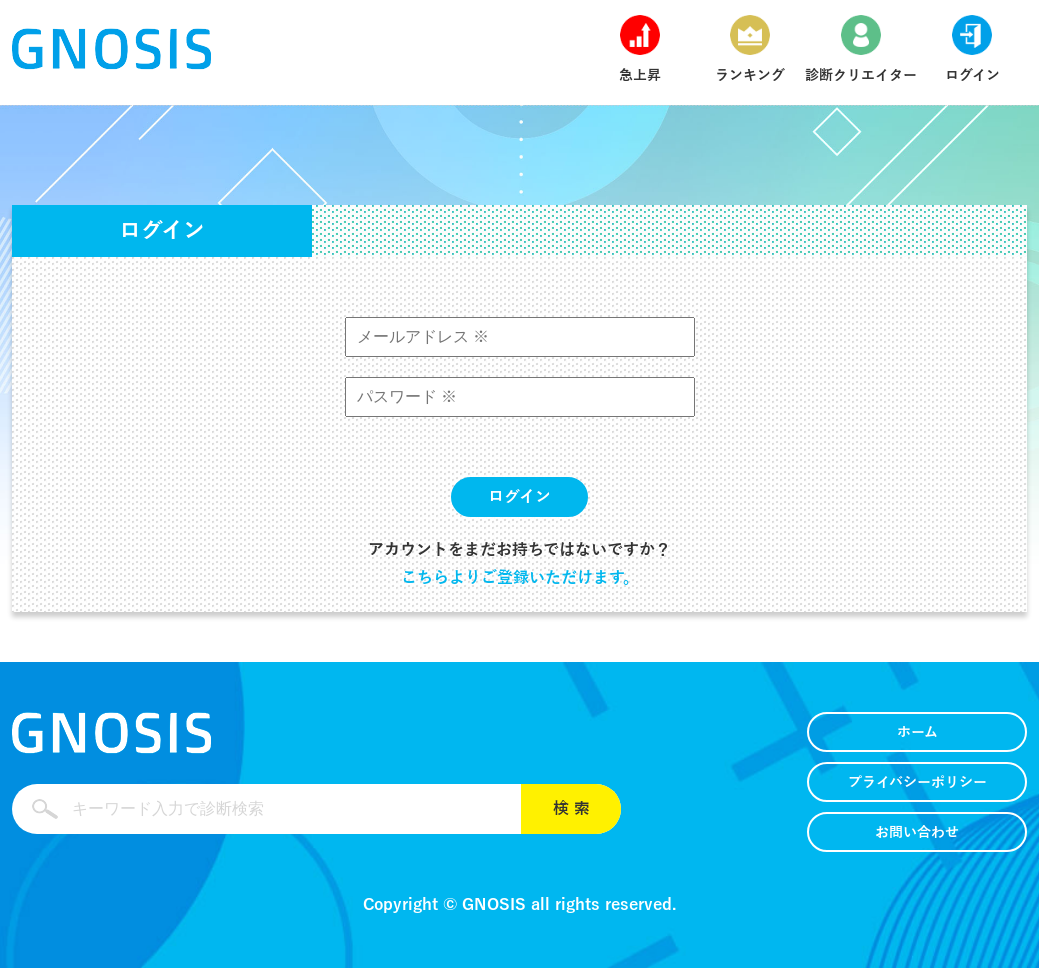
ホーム (917, 732)
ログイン (519, 497)
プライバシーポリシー (917, 782)
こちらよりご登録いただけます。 (520, 578)
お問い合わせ (917, 832)
